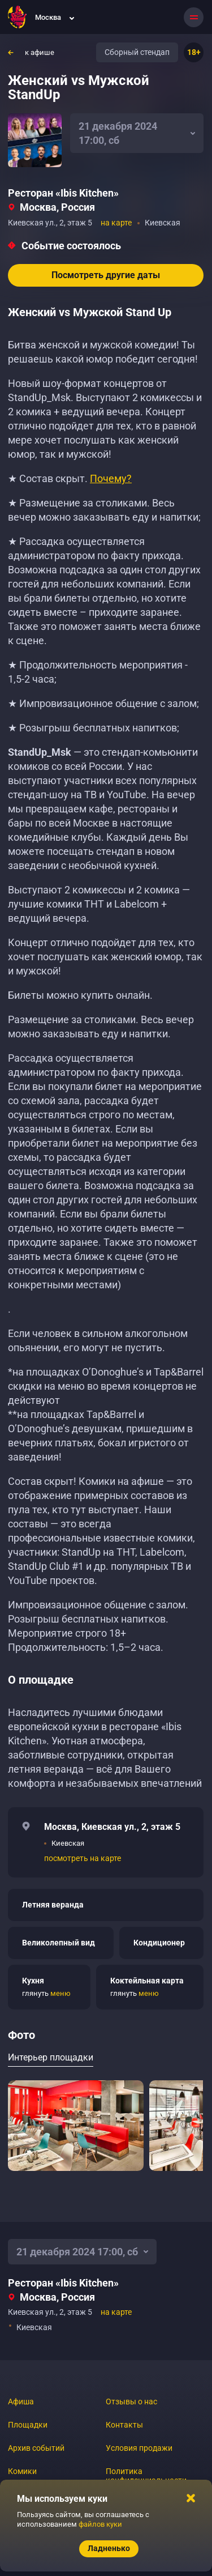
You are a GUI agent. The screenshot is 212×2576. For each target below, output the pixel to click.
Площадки (27, 2424)
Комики (22, 2471)
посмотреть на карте (82, 1858)
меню (60, 1993)
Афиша (21, 2401)
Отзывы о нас (131, 2401)
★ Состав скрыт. (70, 478)
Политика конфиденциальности (146, 2476)
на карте (116, 222)
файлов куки (100, 2524)
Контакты (124, 2424)
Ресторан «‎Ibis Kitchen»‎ (63, 193)
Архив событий (36, 2447)
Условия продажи (139, 2447)
